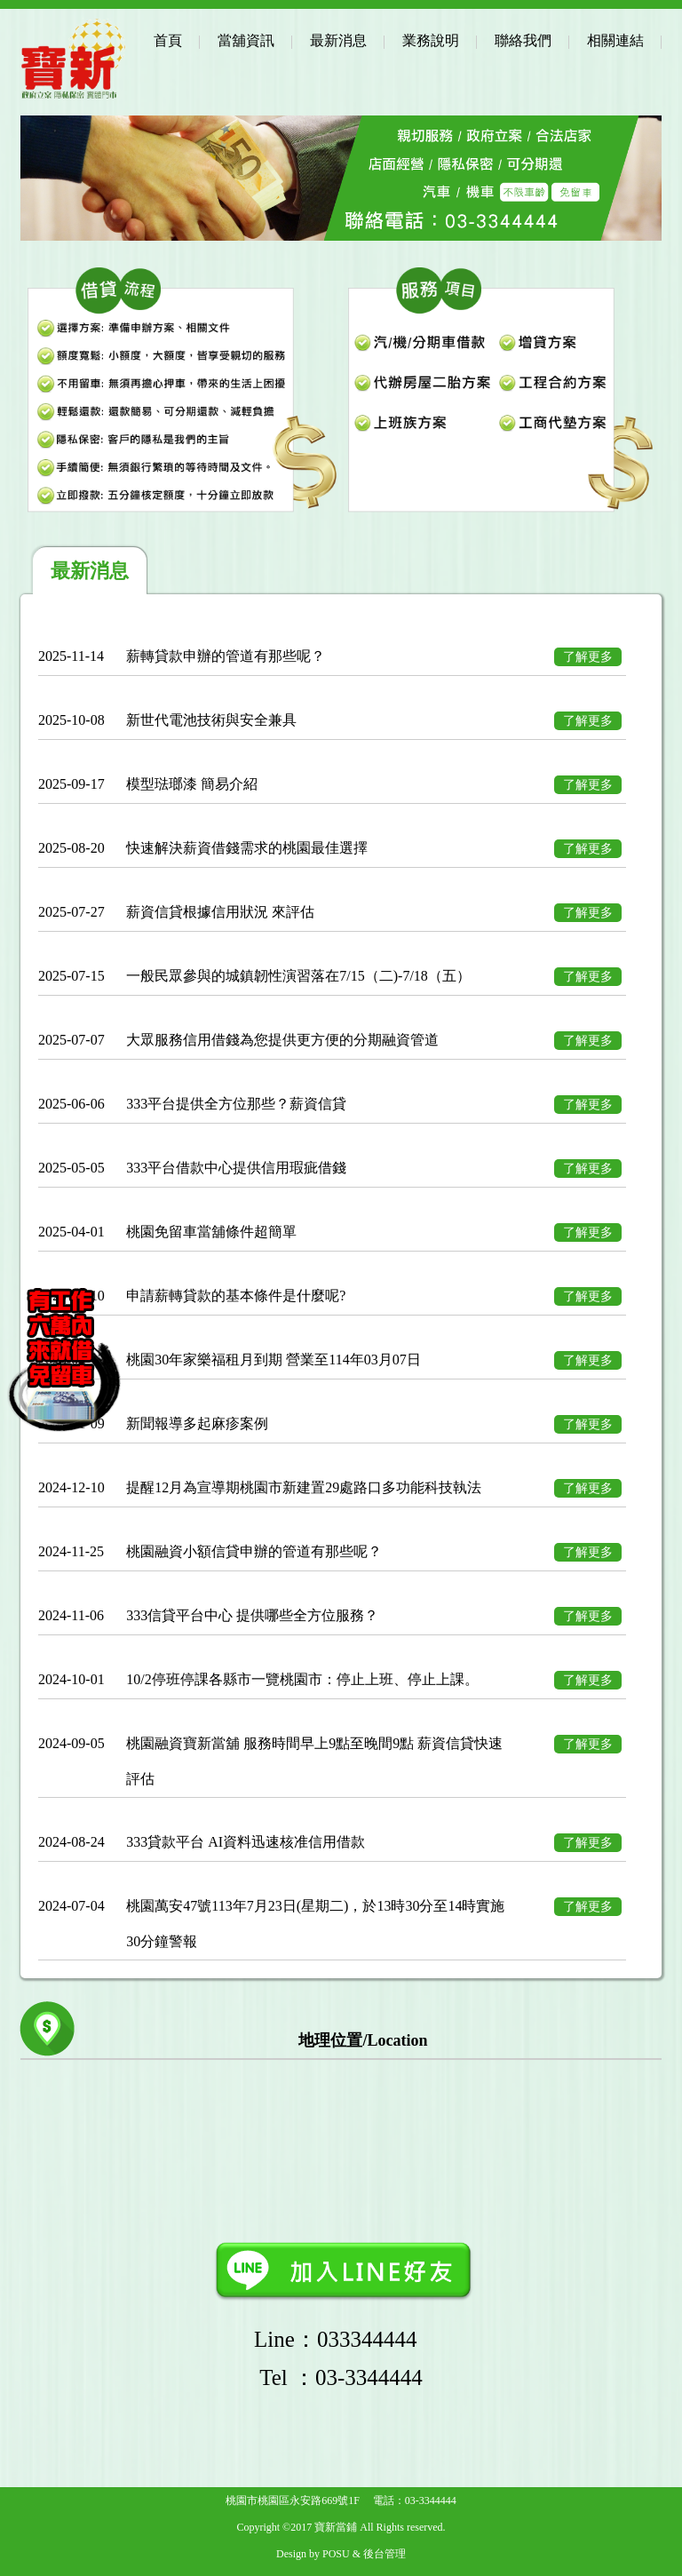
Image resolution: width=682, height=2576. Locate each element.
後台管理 (384, 2554)
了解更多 (588, 657)
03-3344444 (430, 2500)
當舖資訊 (246, 40)
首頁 (168, 40)
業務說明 (430, 40)
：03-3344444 (341, 2377)
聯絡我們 (523, 40)
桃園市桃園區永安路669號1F (293, 2500)
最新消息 (338, 40)
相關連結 (615, 40)
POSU (336, 2554)
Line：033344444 (341, 2339)
